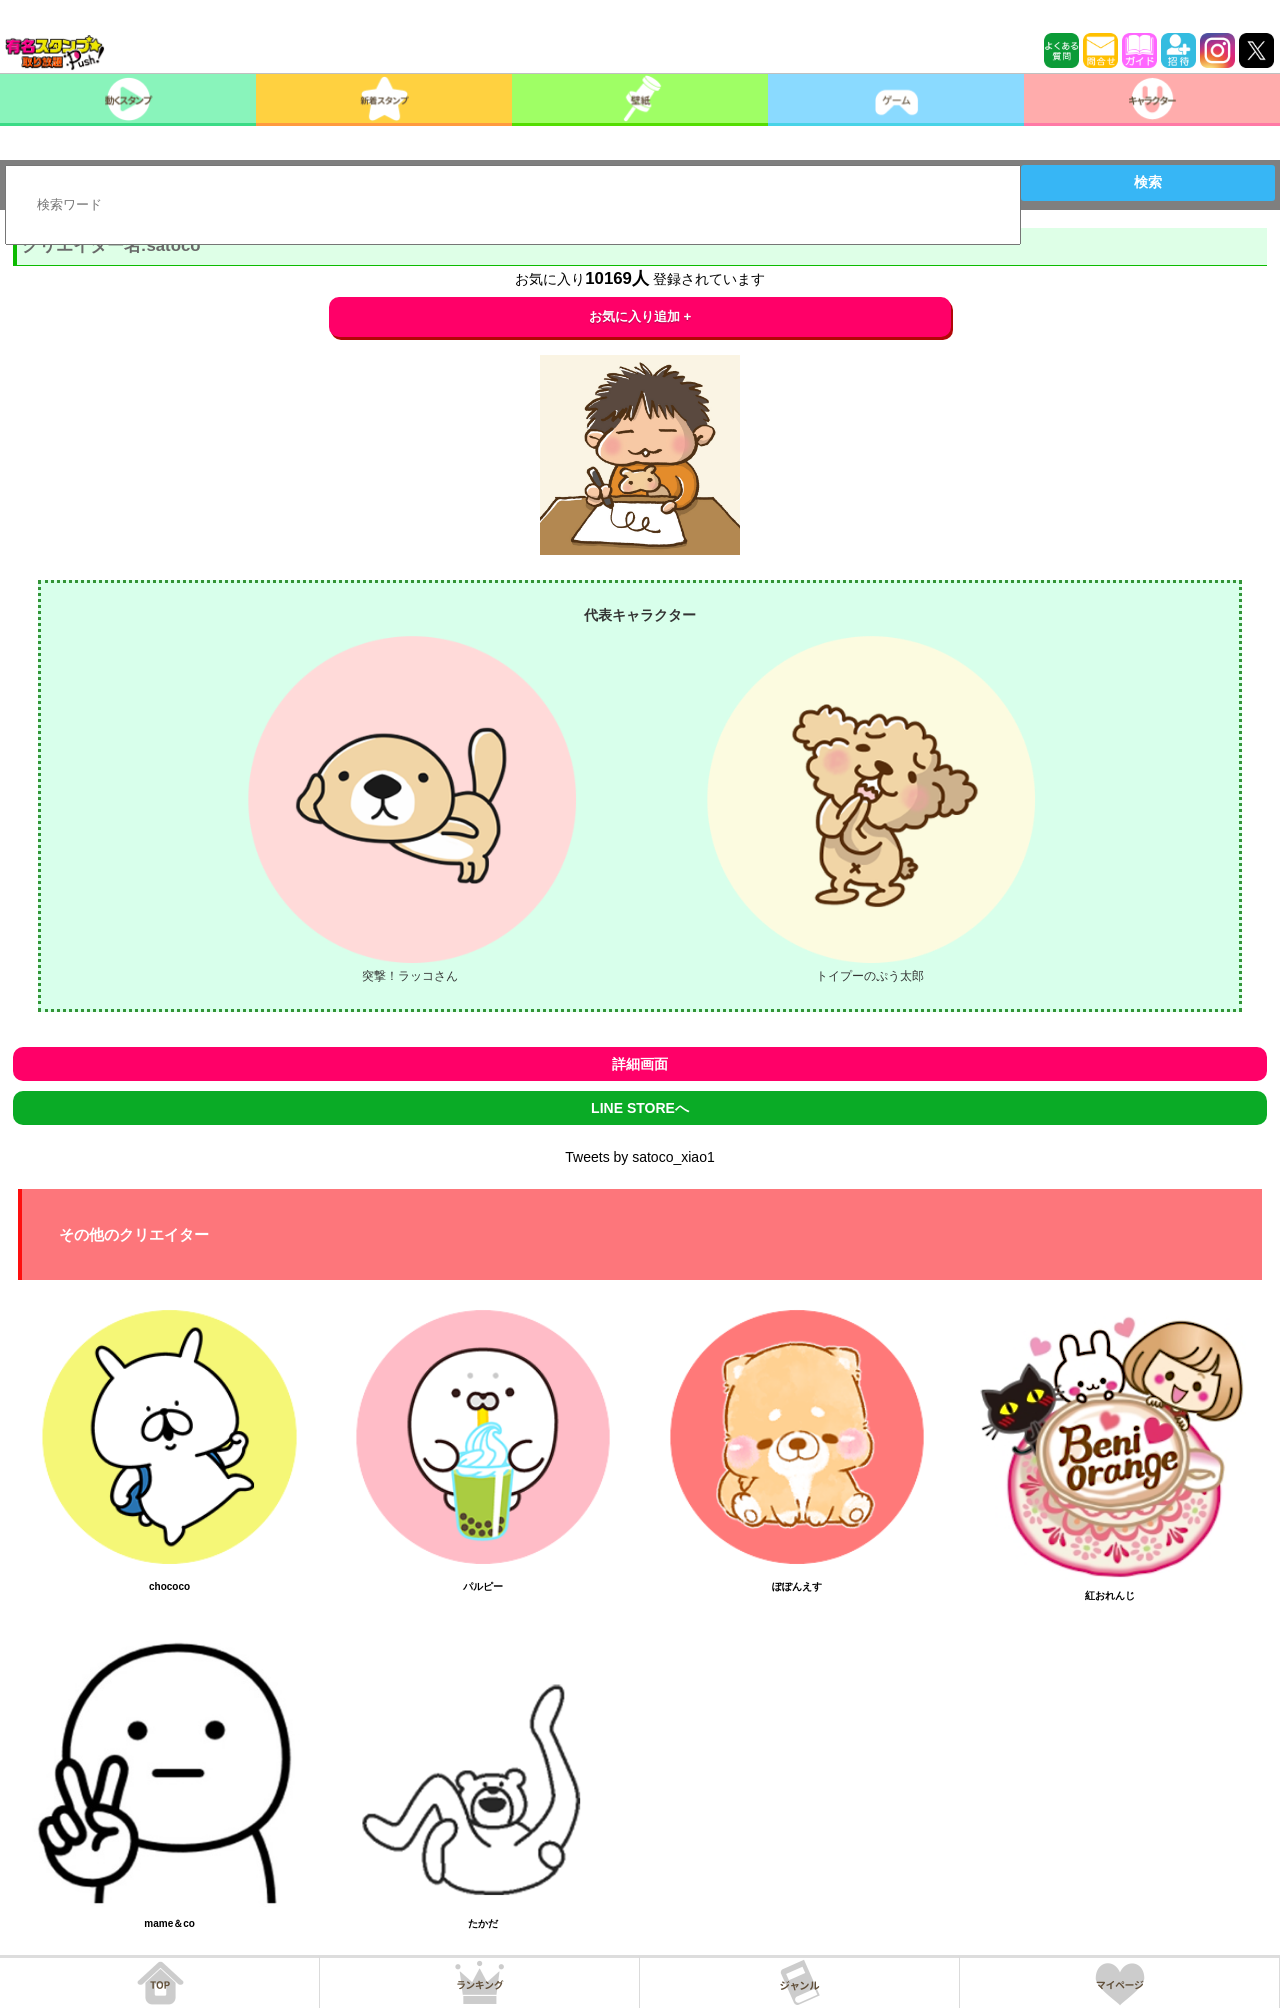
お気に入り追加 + (640, 316)
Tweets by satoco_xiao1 (639, 1157)
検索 (1148, 182)
